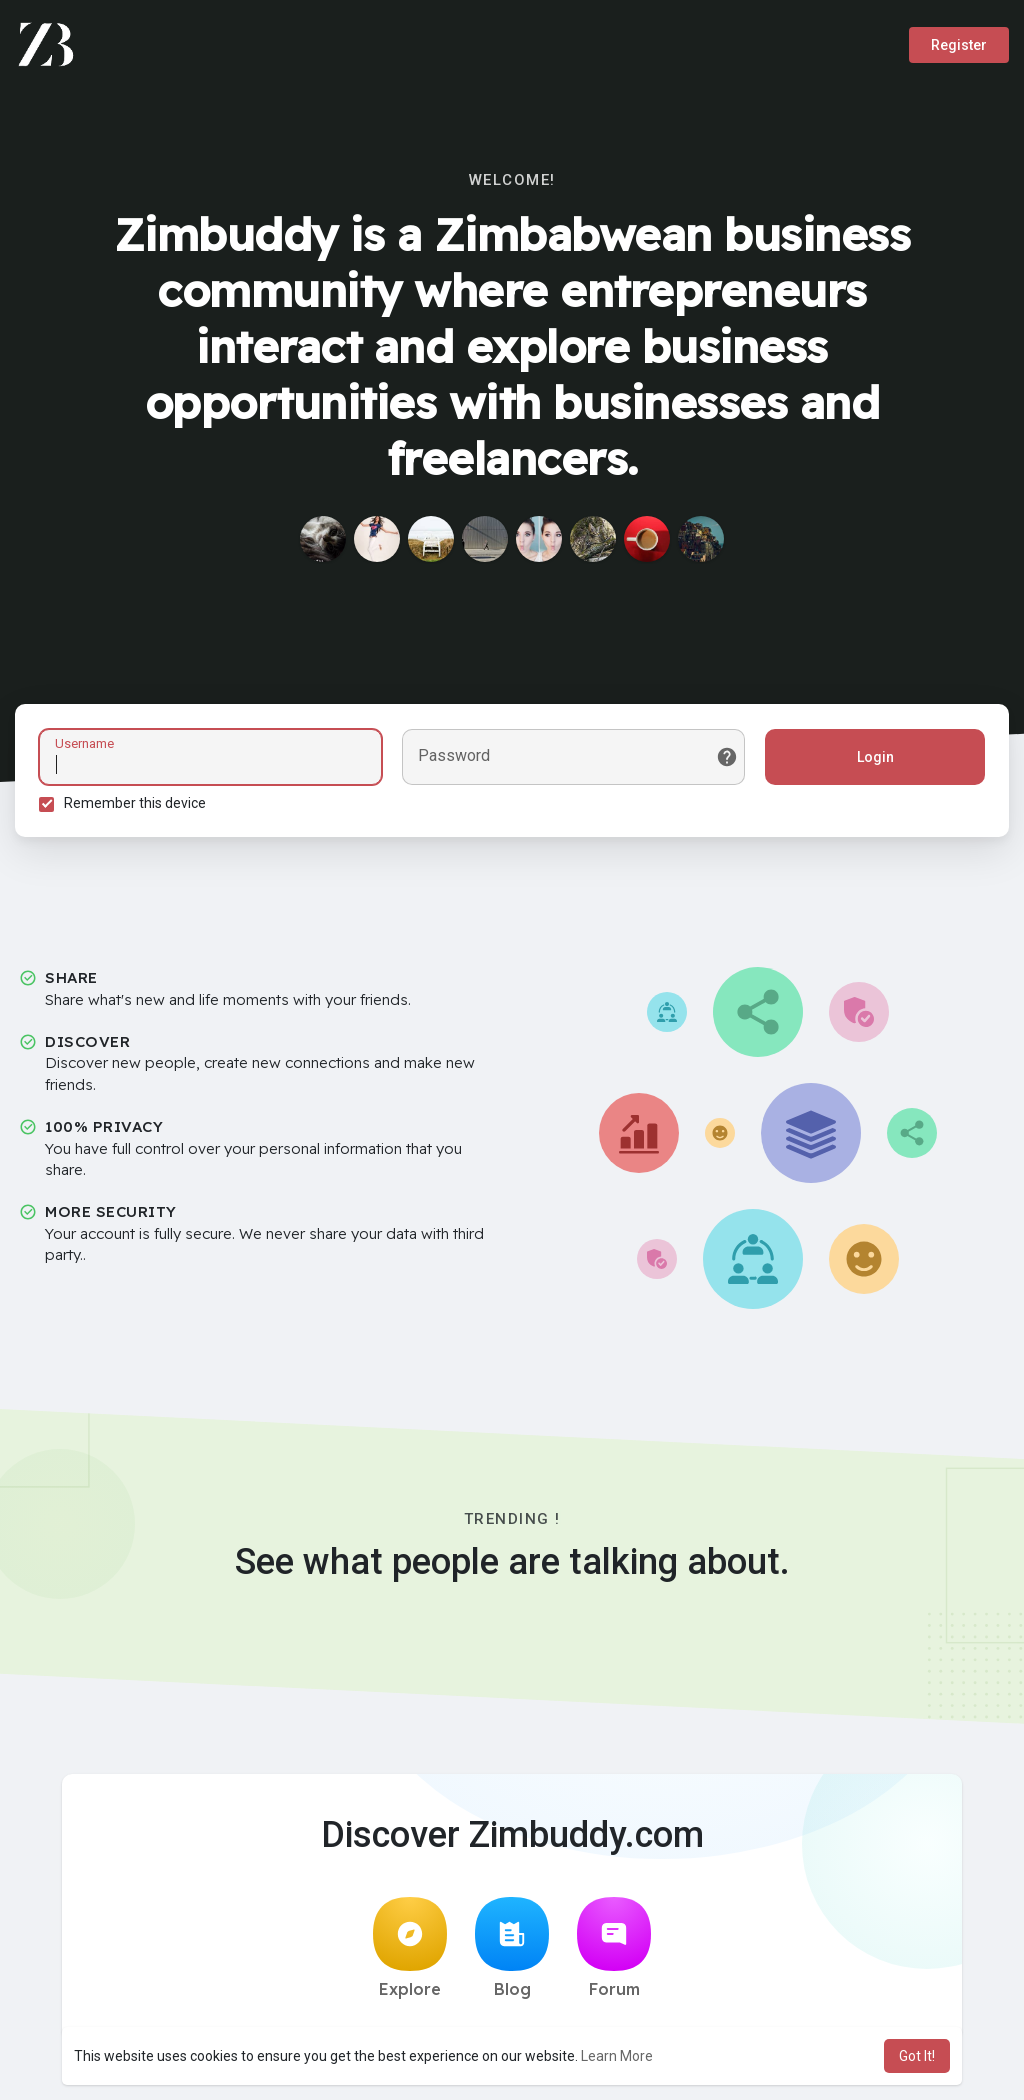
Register (959, 45)
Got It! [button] (917, 2056)
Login (874, 757)
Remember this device (136, 803)
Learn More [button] (617, 2056)
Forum (614, 1949)
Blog (512, 1949)
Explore (410, 1949)
